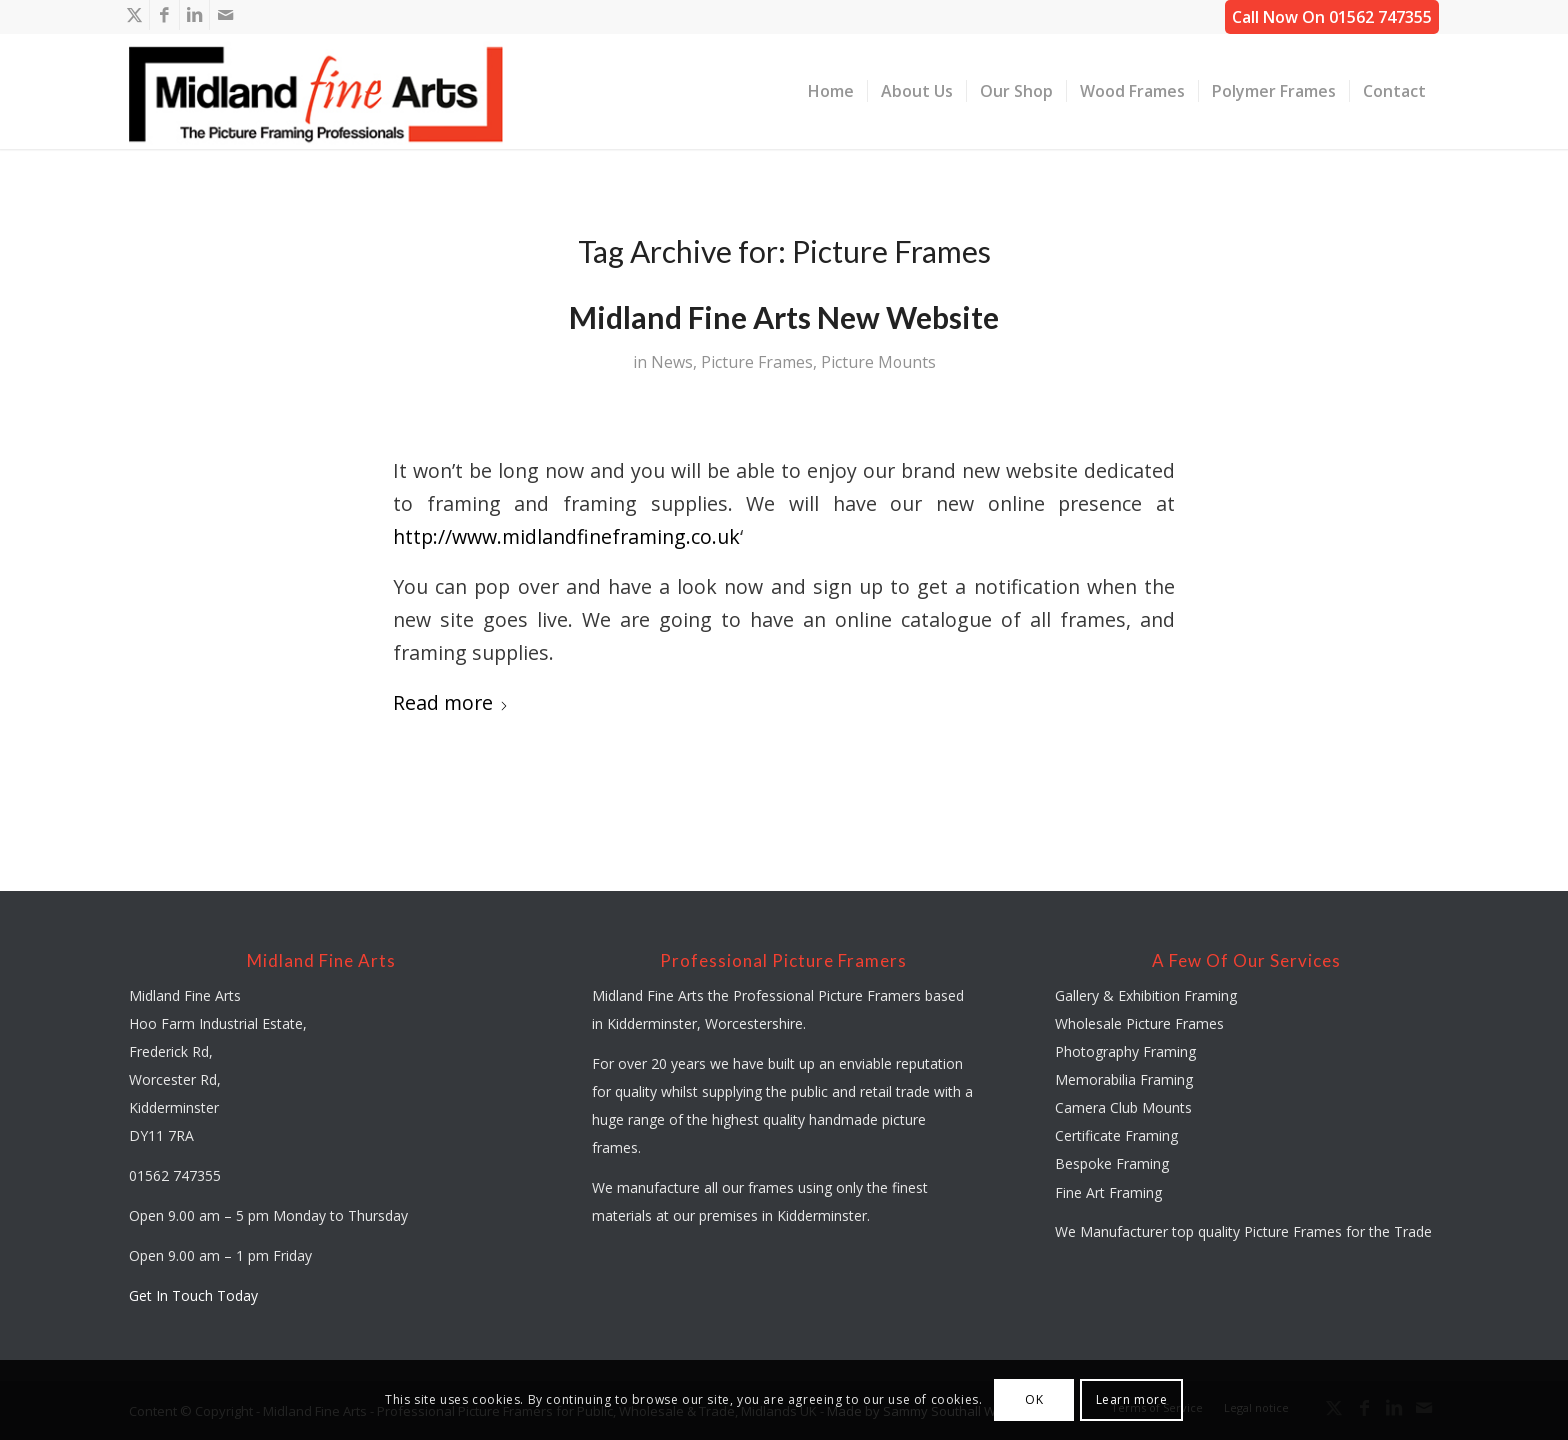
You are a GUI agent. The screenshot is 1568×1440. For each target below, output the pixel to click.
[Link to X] (134, 15)
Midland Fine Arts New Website (784, 317)
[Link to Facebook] (164, 15)
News (672, 362)
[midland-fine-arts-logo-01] (316, 91)
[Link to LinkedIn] (194, 15)
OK (1034, 1399)
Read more (451, 702)
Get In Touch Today (193, 1295)
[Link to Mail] (225, 15)
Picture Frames (757, 362)
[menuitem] (831, 91)
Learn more (1132, 1399)
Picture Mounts (878, 362)
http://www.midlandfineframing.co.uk (566, 536)
